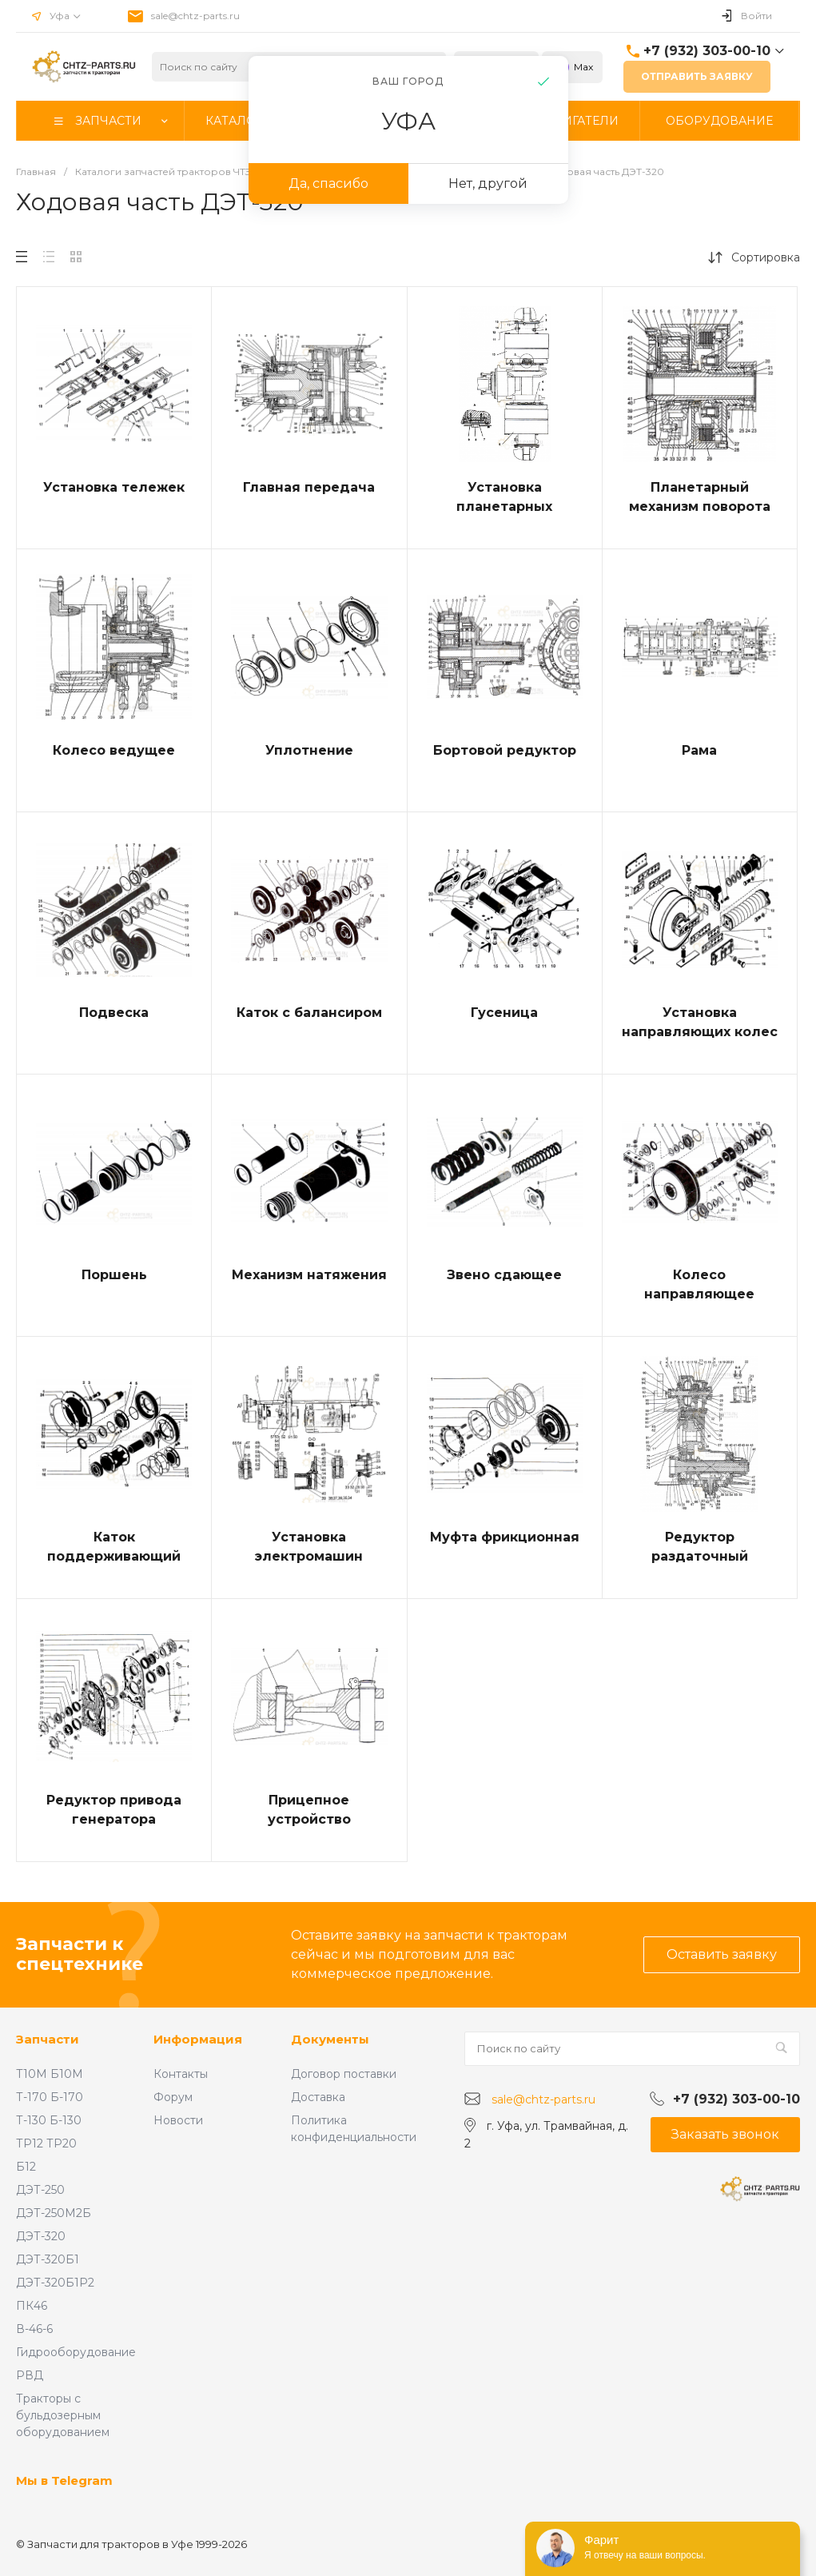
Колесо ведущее (114, 750)
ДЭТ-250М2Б (53, 2213)
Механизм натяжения (309, 1274)
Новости (178, 2120)
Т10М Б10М (49, 2074)
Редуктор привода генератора (113, 1809)
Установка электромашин (309, 1546)
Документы (330, 2039)
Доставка (318, 2097)
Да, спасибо (328, 183)
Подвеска (114, 1012)
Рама (699, 750)
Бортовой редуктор (504, 750)
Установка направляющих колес (700, 1022)
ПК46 (31, 2306)
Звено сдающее (504, 1274)
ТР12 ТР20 (46, 2143)
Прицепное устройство (309, 1809)
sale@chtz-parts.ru (195, 16)
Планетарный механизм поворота (699, 497)
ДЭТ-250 (40, 2190)
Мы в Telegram (64, 2480)
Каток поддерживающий (114, 1546)
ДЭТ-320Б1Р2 (55, 2282)
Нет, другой (487, 183)
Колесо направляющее (699, 1284)
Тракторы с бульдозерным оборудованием (62, 2415)
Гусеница (504, 1012)
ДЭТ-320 (41, 2236)
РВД (29, 2375)
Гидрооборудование (76, 2352)
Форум (173, 2097)
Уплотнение (309, 750)
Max (572, 67)
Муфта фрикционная (504, 1537)
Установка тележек (114, 487)
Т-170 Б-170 (49, 2097)
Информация (197, 2039)
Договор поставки (343, 2074)
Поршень (114, 1274)
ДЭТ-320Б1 (47, 2259)
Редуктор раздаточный (699, 1546)
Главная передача (309, 487)
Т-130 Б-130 (49, 2120)
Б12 (26, 2166)
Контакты (180, 2074)
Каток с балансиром (309, 1012)
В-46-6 (34, 2329)
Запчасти (47, 2039)
